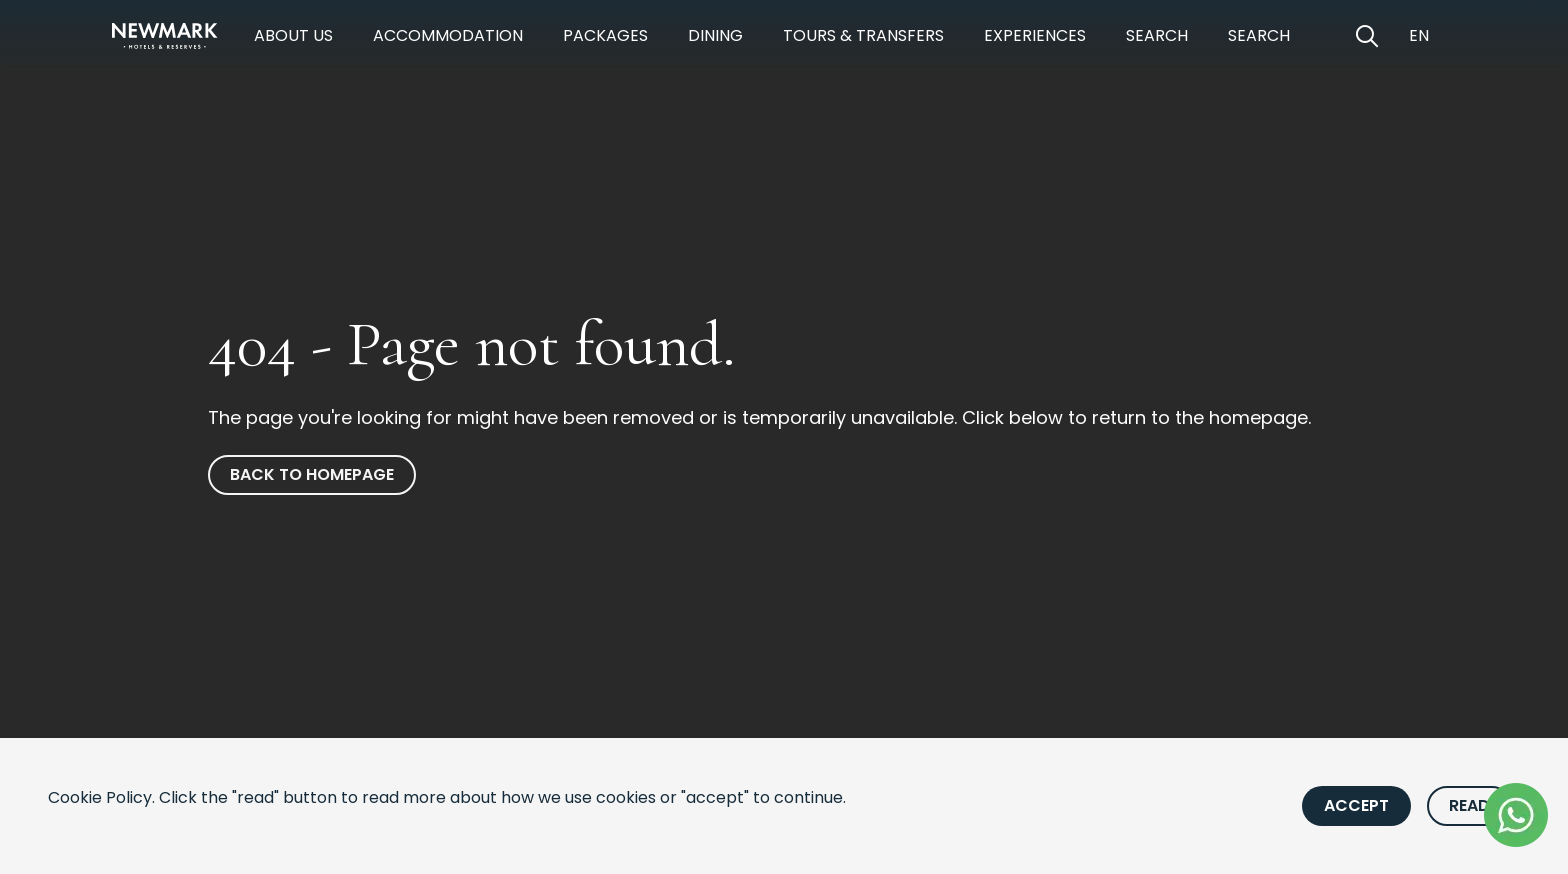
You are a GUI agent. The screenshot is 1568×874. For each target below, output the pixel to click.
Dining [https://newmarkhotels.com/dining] (715, 35)
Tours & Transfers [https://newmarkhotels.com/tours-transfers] (863, 35)
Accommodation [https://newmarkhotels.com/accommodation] (448, 35)
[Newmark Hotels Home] (165, 36)
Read (1469, 805)
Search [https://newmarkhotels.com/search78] (1157, 35)
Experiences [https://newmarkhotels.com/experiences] (1035, 35)
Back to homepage (312, 474)
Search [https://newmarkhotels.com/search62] (1259, 35)
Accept (1356, 805)
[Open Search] (1367, 36)
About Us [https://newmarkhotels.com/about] (293, 35)
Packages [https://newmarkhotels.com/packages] (605, 35)
